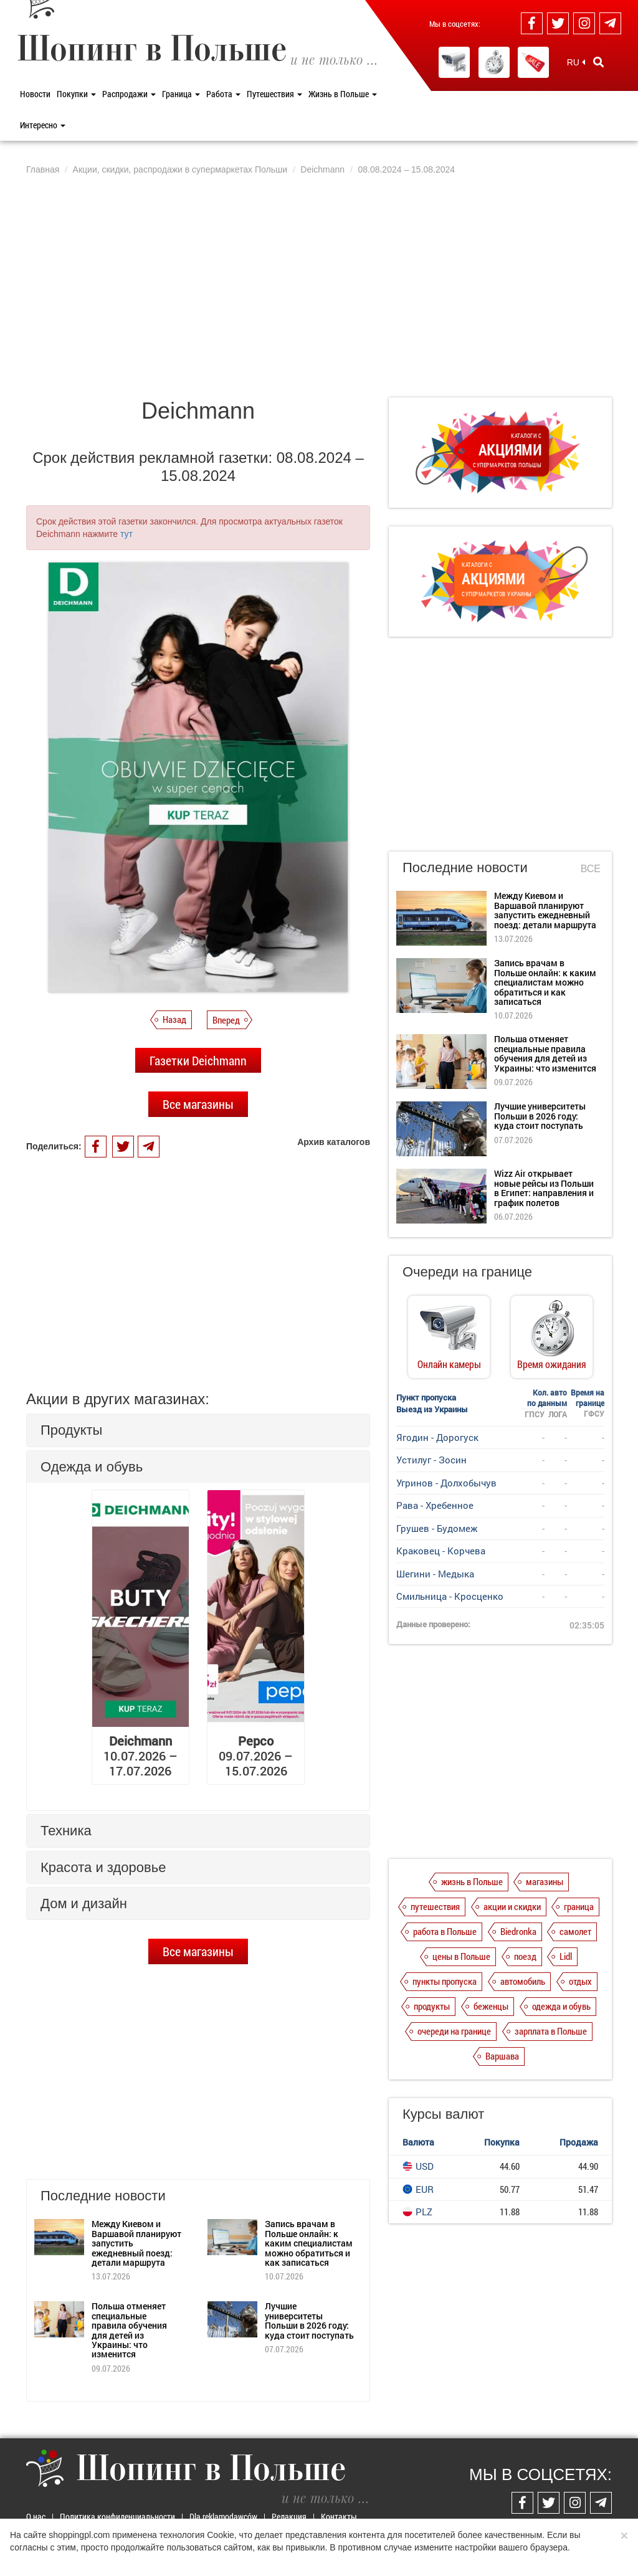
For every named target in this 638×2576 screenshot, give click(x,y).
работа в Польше (445, 1931)
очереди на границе (454, 2031)
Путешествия (274, 94)
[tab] (198, 1430)
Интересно (42, 125)
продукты (432, 2006)
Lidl (565, 1956)
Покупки (76, 94)
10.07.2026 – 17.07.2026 (140, 1755)
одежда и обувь (561, 2006)
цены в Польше (461, 1956)
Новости (35, 94)
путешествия (435, 1906)
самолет (575, 1931)
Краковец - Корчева (440, 1550)
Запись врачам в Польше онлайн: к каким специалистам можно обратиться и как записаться (309, 2243)
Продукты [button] (71, 1430)
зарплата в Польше (551, 2031)
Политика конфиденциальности (117, 2516)
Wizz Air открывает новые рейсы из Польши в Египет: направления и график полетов (544, 1187)
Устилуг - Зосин (431, 1459)
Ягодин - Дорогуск (437, 1437)
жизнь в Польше (472, 1881)
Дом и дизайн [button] (83, 1903)
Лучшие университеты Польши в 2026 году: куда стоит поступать (309, 2320)
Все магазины (198, 1104)
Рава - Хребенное (435, 1505)
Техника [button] (66, 1830)
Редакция (289, 2516)
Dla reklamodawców (223, 2516)
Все (591, 868)
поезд (525, 1956)
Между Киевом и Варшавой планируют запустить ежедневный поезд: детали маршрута (545, 910)
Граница (181, 94)
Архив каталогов (333, 1142)
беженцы (491, 2006)
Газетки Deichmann (198, 1060)
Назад (174, 1019)
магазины (544, 1881)
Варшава (502, 2056)
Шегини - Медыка (435, 1573)
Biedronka (518, 1931)
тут (126, 534)
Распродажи (129, 94)
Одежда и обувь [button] (91, 1467)
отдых (580, 1981)
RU (576, 62)
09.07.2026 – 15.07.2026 (256, 1755)
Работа (223, 94)
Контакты (339, 2516)
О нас (35, 2516)
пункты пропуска (444, 1981)
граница (579, 1906)
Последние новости (465, 867)
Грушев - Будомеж (436, 1528)
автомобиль (522, 1981)
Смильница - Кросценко (449, 1596)
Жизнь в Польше (342, 94)
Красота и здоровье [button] (103, 1867)
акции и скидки (512, 1906)
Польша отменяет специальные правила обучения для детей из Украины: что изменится (129, 2330)
